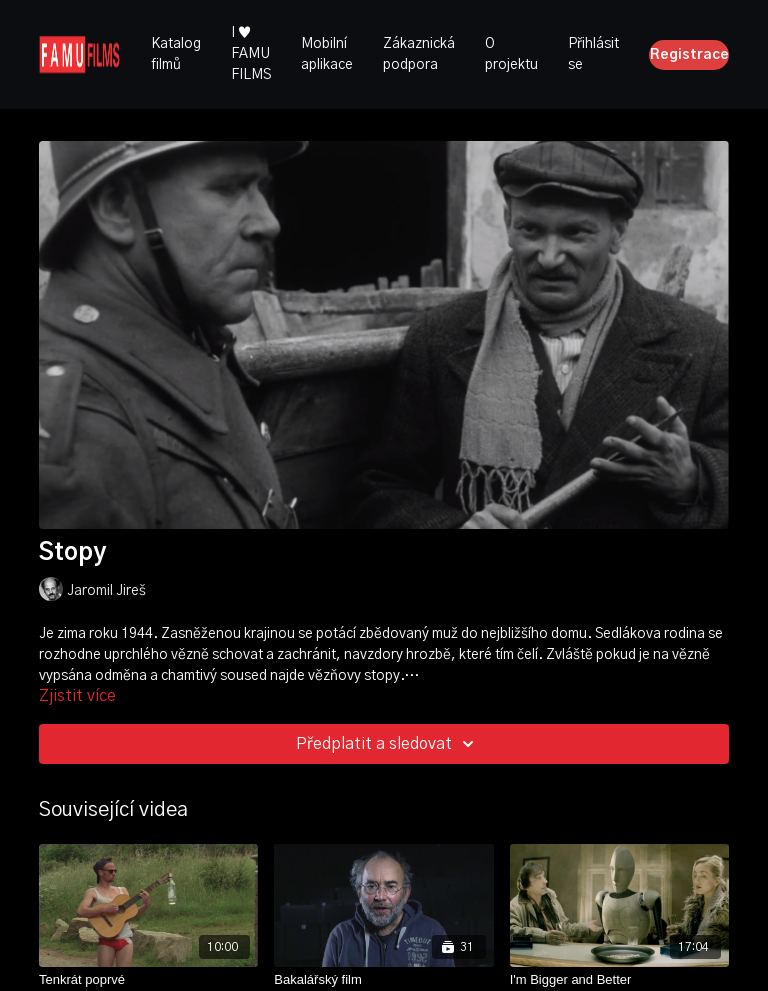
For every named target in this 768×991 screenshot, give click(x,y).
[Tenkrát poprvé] (148, 980)
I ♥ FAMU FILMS (251, 54)
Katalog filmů (176, 54)
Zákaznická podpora (419, 54)
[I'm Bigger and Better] (619, 980)
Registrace (689, 55)
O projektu (511, 54)
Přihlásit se (593, 54)
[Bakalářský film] (383, 980)
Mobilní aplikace (327, 54)
